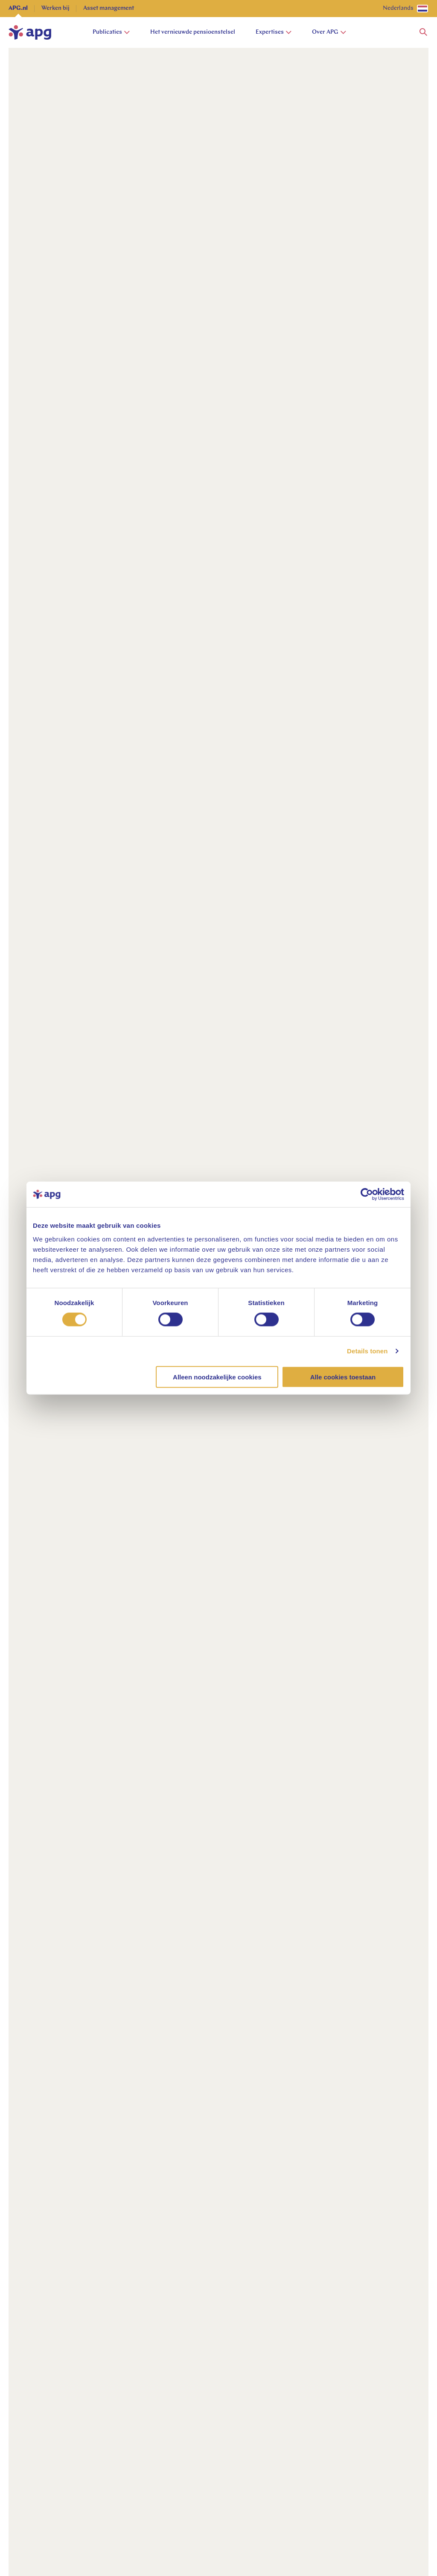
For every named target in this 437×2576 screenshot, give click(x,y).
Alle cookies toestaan (343, 1376)
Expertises (273, 32)
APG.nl (18, 8)
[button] (423, 32)
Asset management (108, 8)
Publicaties (111, 32)
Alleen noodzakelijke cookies (217, 1376)
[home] (30, 32)
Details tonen (367, 1351)
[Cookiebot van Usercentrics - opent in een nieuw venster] (366, 1194)
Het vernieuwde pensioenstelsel (192, 32)
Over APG (329, 32)
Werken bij (55, 8)
